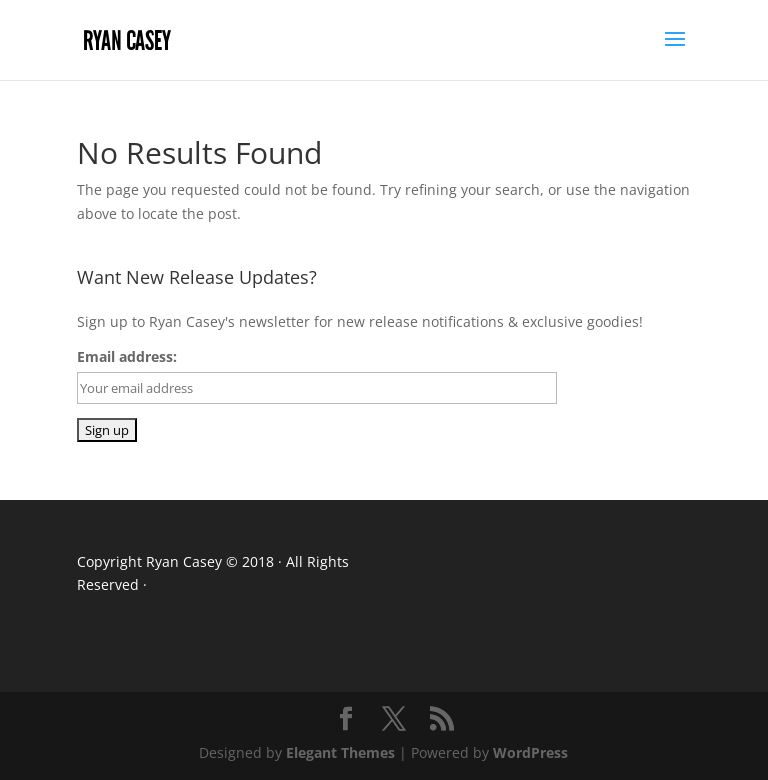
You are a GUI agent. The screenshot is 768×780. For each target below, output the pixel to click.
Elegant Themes (340, 752)
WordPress (530, 752)
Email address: (127, 356)
